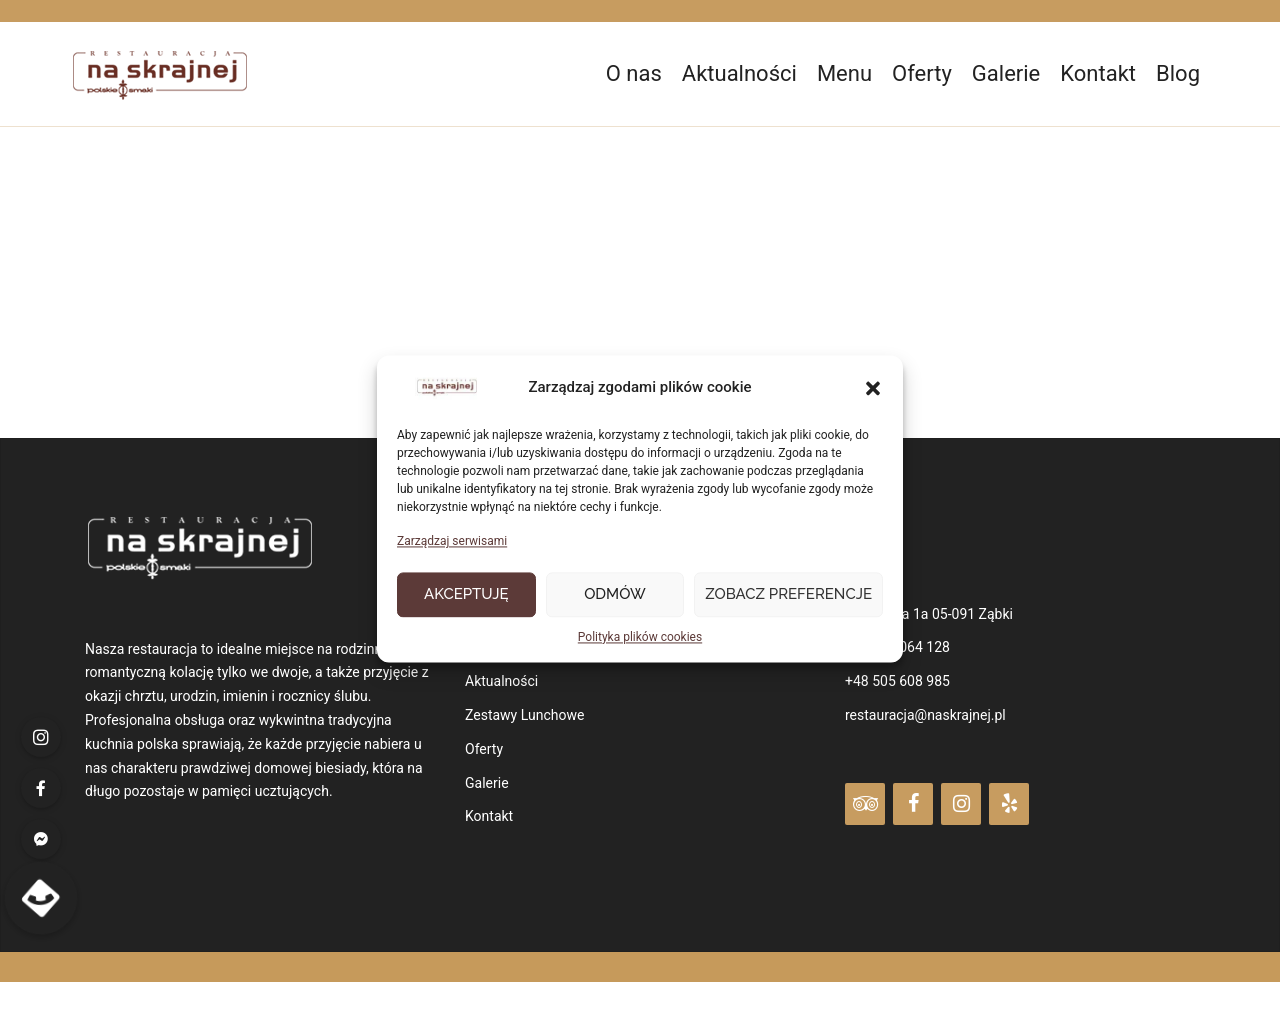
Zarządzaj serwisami (452, 542)
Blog (1178, 73)
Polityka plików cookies (640, 637)
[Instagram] (961, 804)
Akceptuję (466, 595)
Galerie (1006, 73)
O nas (634, 73)
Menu (844, 73)
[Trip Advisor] (865, 804)
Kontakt (1098, 73)
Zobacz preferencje (788, 595)
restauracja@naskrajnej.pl (925, 715)
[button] (873, 389)
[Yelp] (1009, 804)
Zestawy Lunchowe (524, 715)
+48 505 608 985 (897, 681)
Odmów (615, 595)
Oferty (922, 73)
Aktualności (739, 73)
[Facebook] (913, 804)
